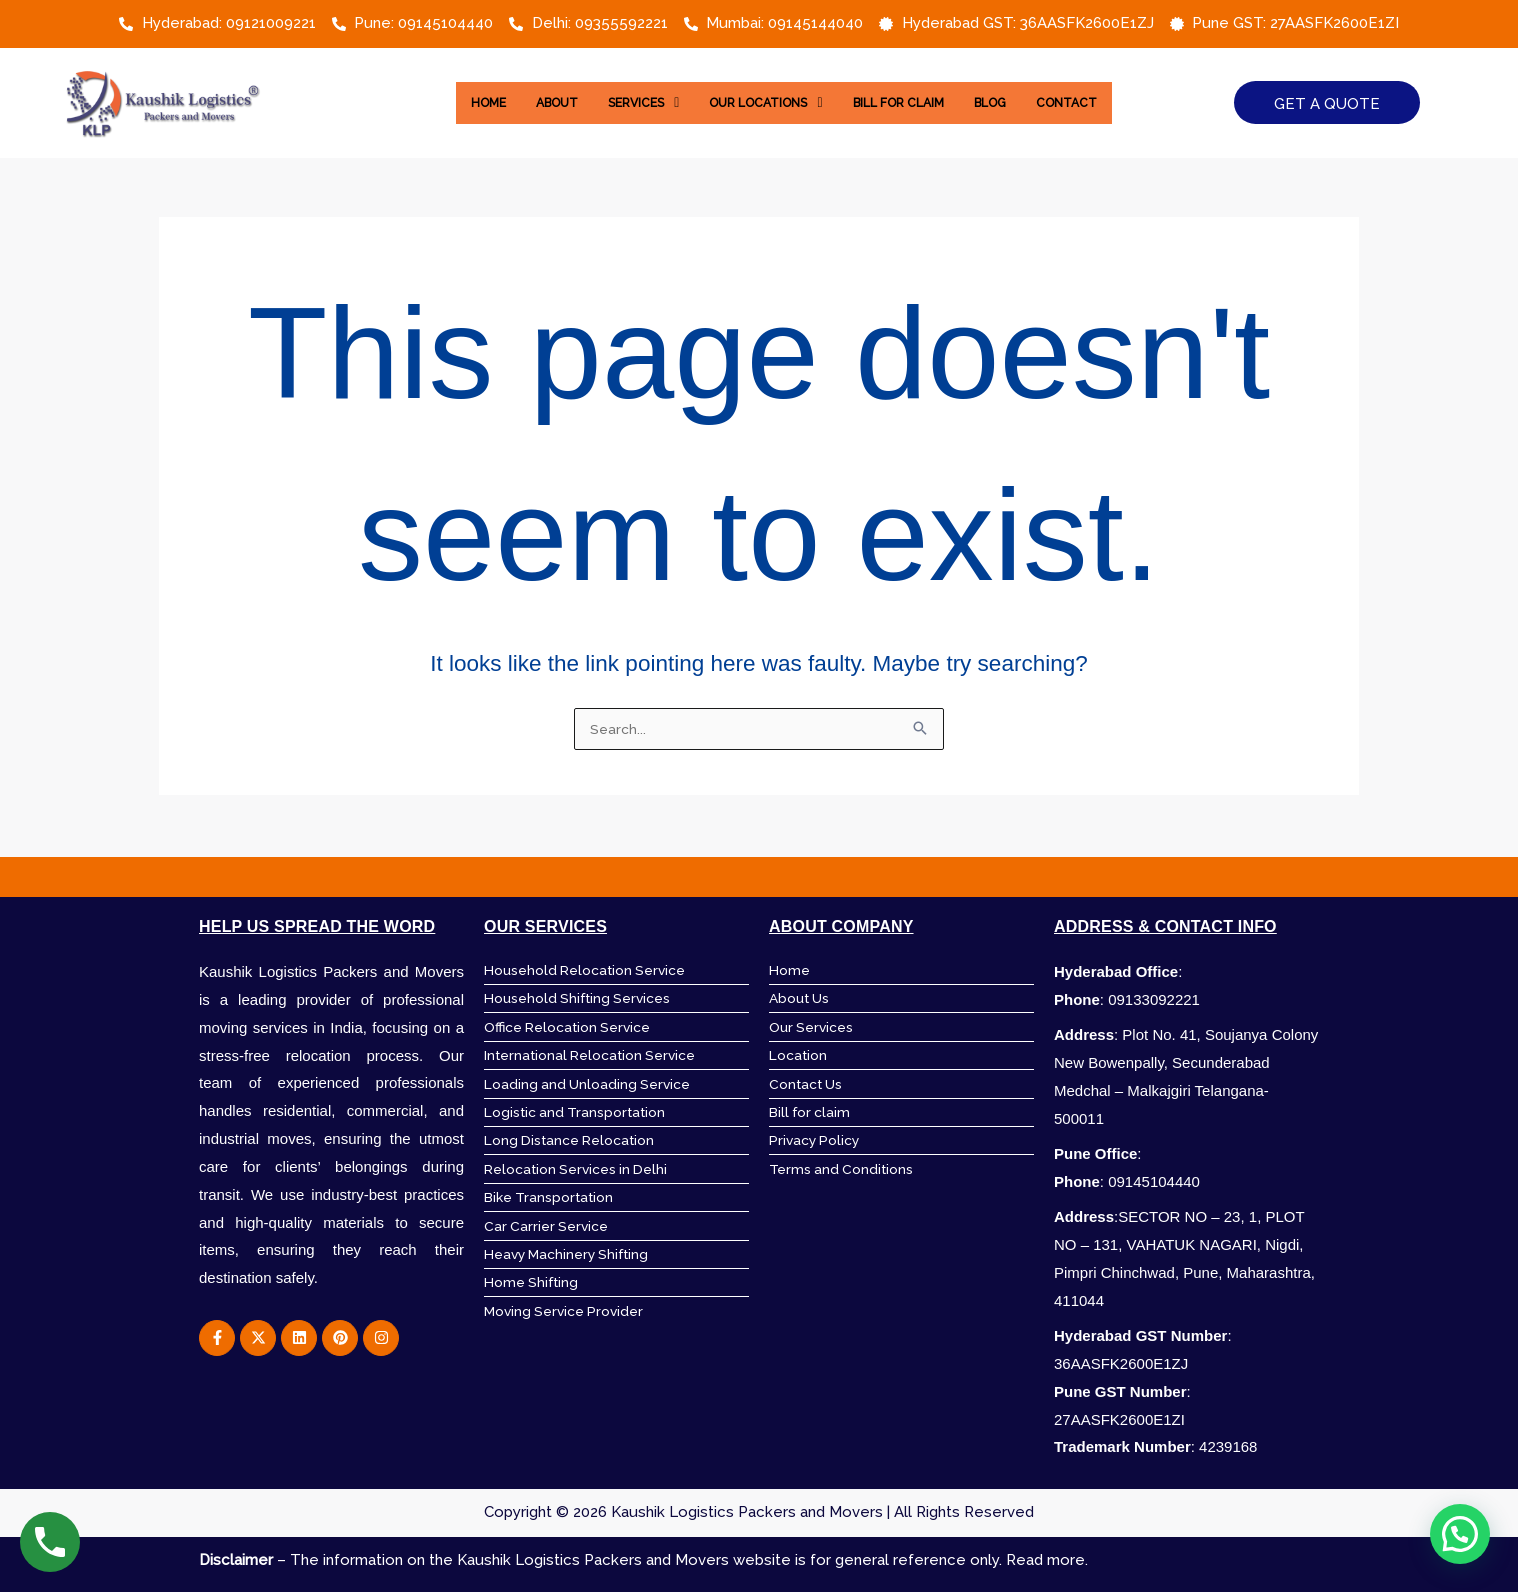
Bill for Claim (910, 103)
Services (627, 103)
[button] (627, 103)
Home (457, 103)
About (532, 103)
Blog (1012, 103)
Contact (1096, 103)
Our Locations (762, 103)
